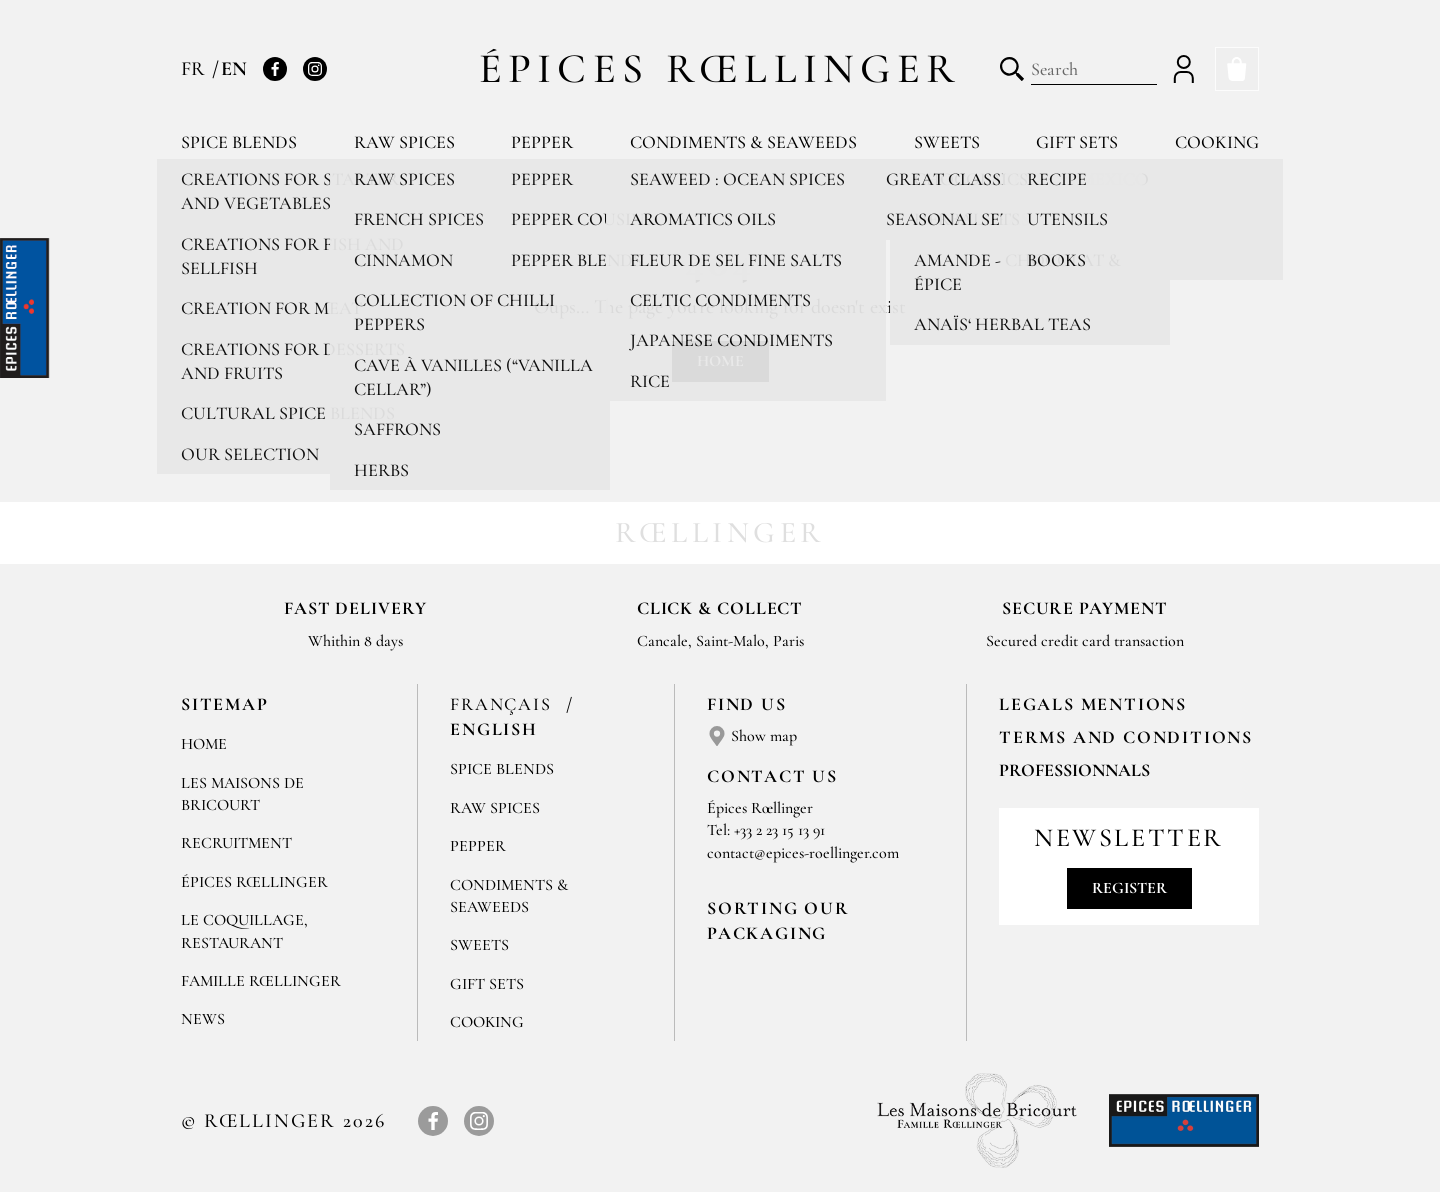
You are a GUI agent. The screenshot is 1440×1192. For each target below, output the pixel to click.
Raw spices (404, 142)
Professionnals (1074, 770)
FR (195, 69)
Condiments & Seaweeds (743, 142)
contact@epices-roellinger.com (803, 853)
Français (503, 704)
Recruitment (236, 843)
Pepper (542, 142)
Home (720, 361)
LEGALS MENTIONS (1093, 704)
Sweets (947, 142)
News (203, 1019)
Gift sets (1077, 142)
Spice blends (239, 142)
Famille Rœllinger (261, 981)
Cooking (1217, 142)
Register (1129, 888)
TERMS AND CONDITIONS (1126, 737)
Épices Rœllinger (720, 68)
